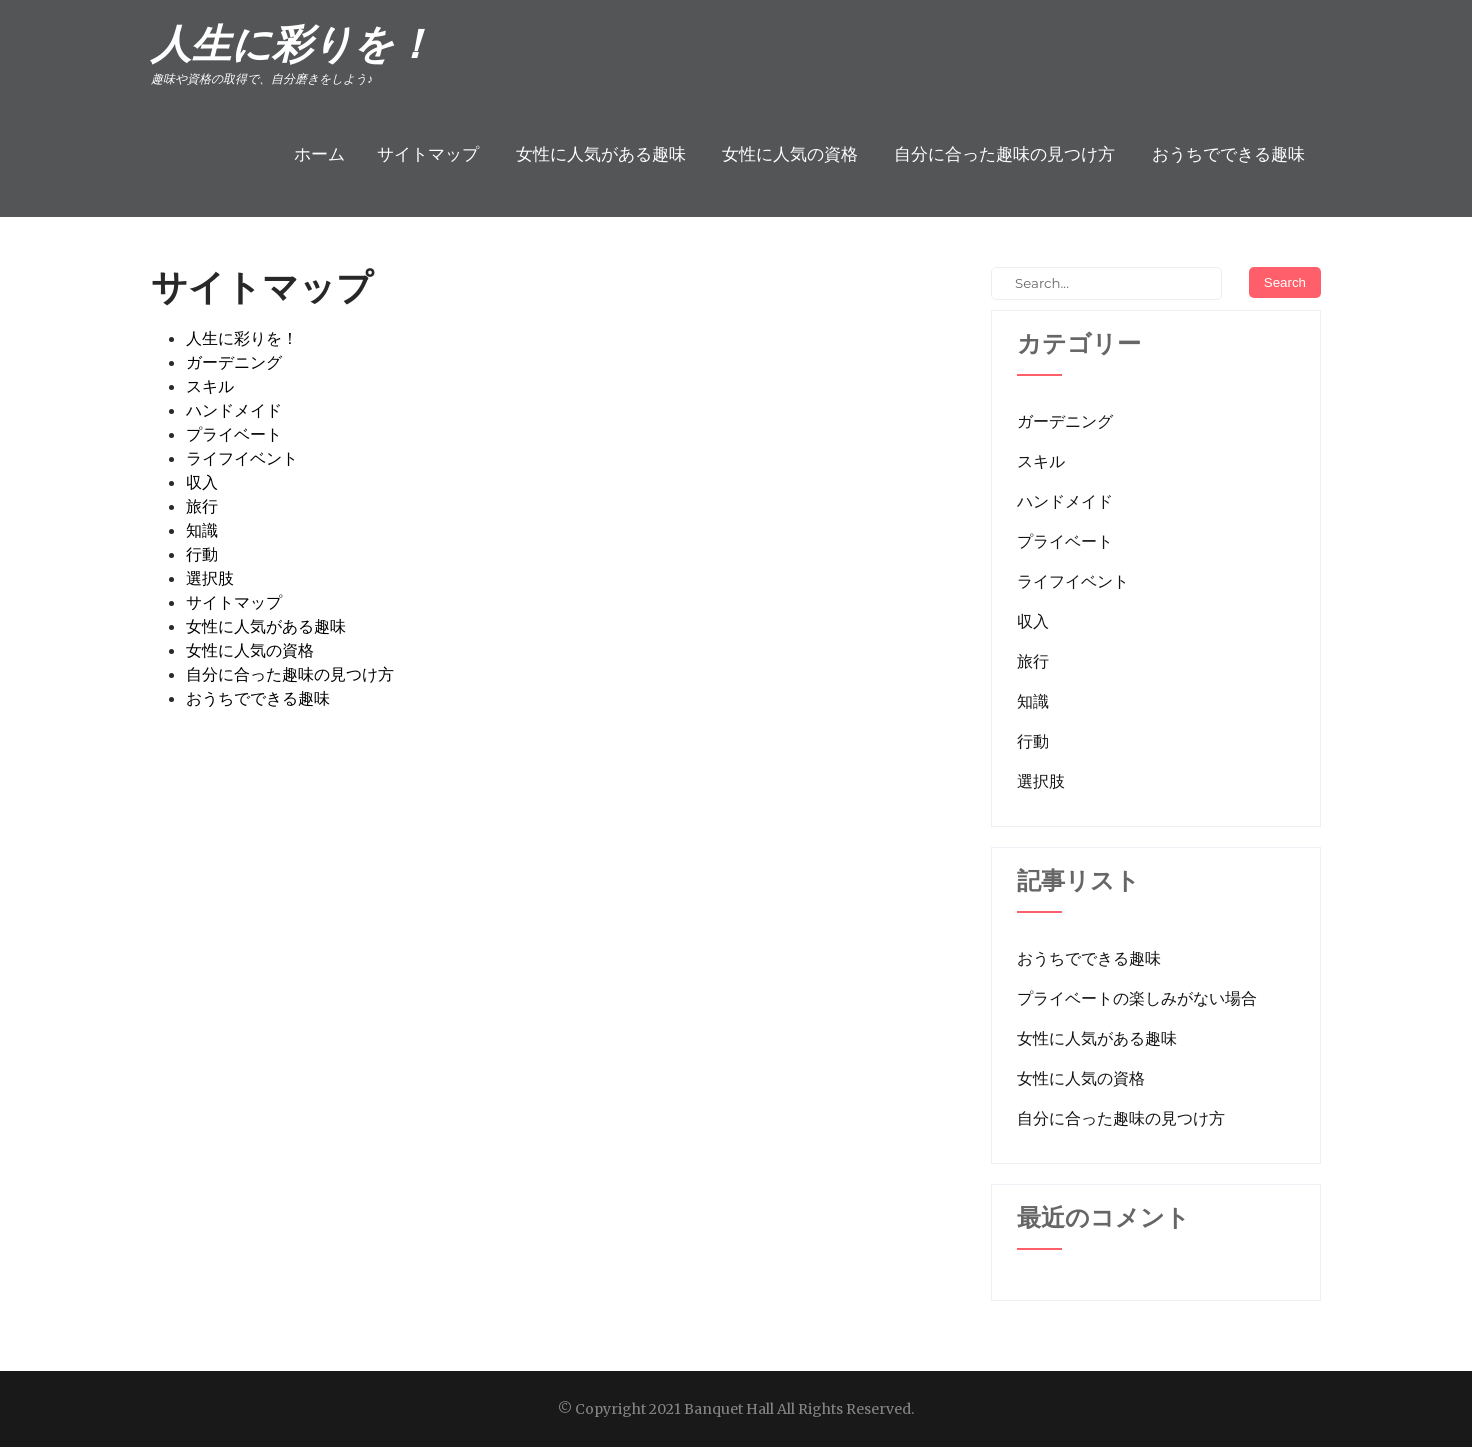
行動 (202, 554)
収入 (202, 482)
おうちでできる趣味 (1228, 154)
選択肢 (210, 578)
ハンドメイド (234, 410)
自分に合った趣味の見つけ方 (1004, 154)
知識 (202, 530)
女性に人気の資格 (790, 154)
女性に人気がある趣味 (601, 154)
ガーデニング (234, 362)
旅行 (202, 506)
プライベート (234, 434)
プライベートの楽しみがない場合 (1137, 998)
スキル (210, 386)
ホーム (319, 154)
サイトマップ (428, 154)
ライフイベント (242, 458)
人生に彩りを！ (242, 338)
